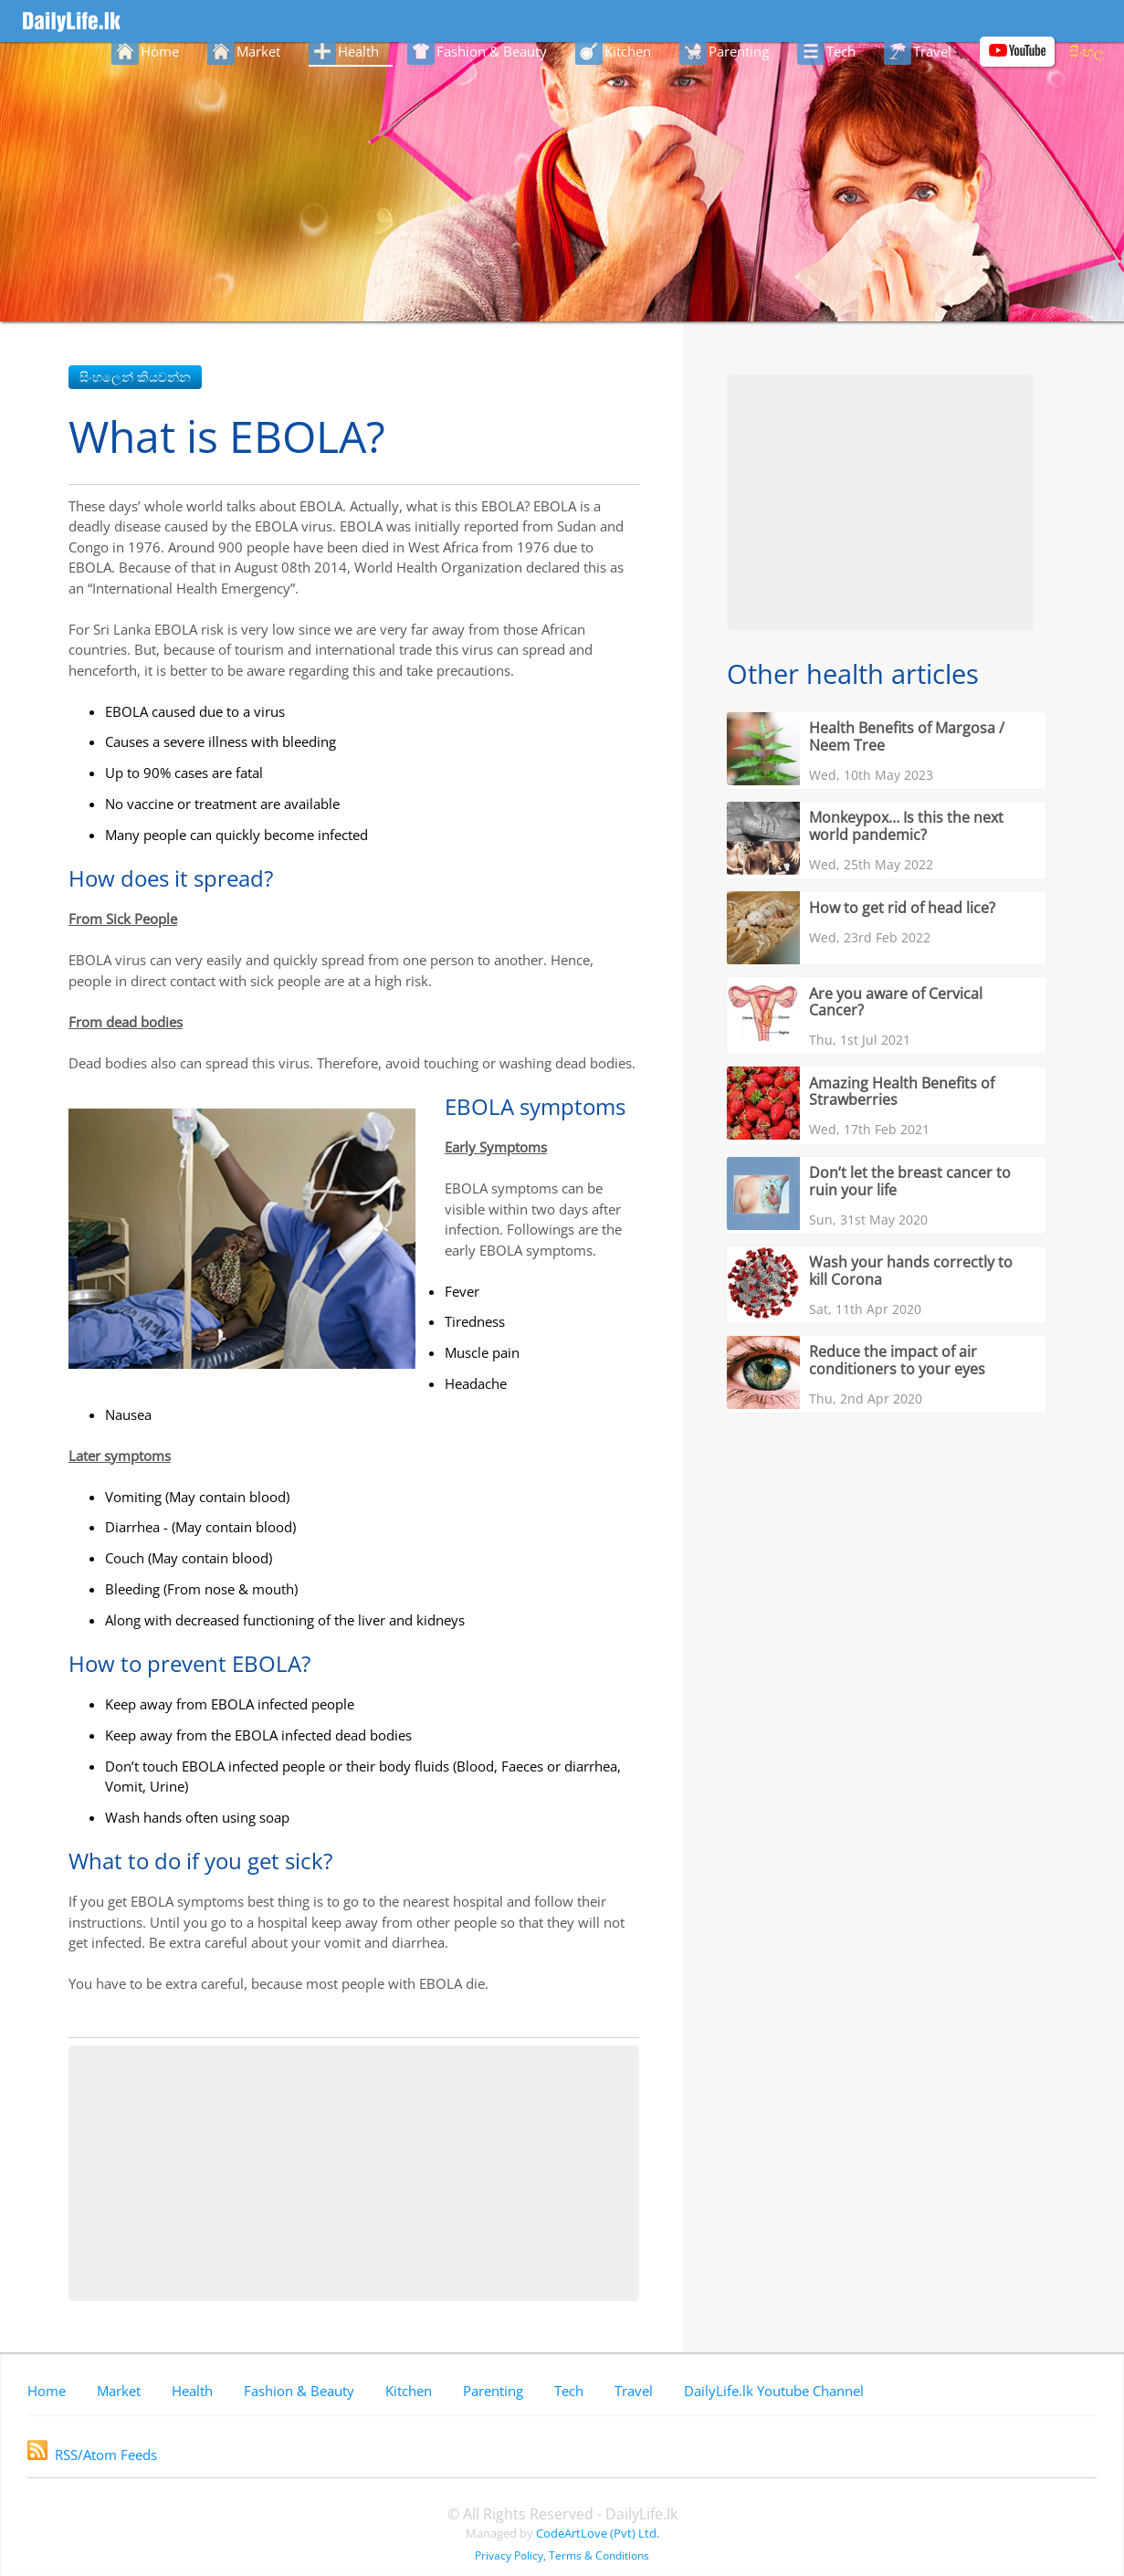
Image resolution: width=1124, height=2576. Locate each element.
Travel (634, 2390)
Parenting (493, 2390)
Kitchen (408, 2390)
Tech (568, 2390)
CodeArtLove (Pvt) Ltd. (597, 2533)
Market (119, 2390)
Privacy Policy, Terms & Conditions (562, 2555)
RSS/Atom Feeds (92, 2454)
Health (192, 2390)
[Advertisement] (353, 2173)
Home (46, 2390)
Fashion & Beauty (299, 2390)
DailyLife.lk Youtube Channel (774, 2390)
